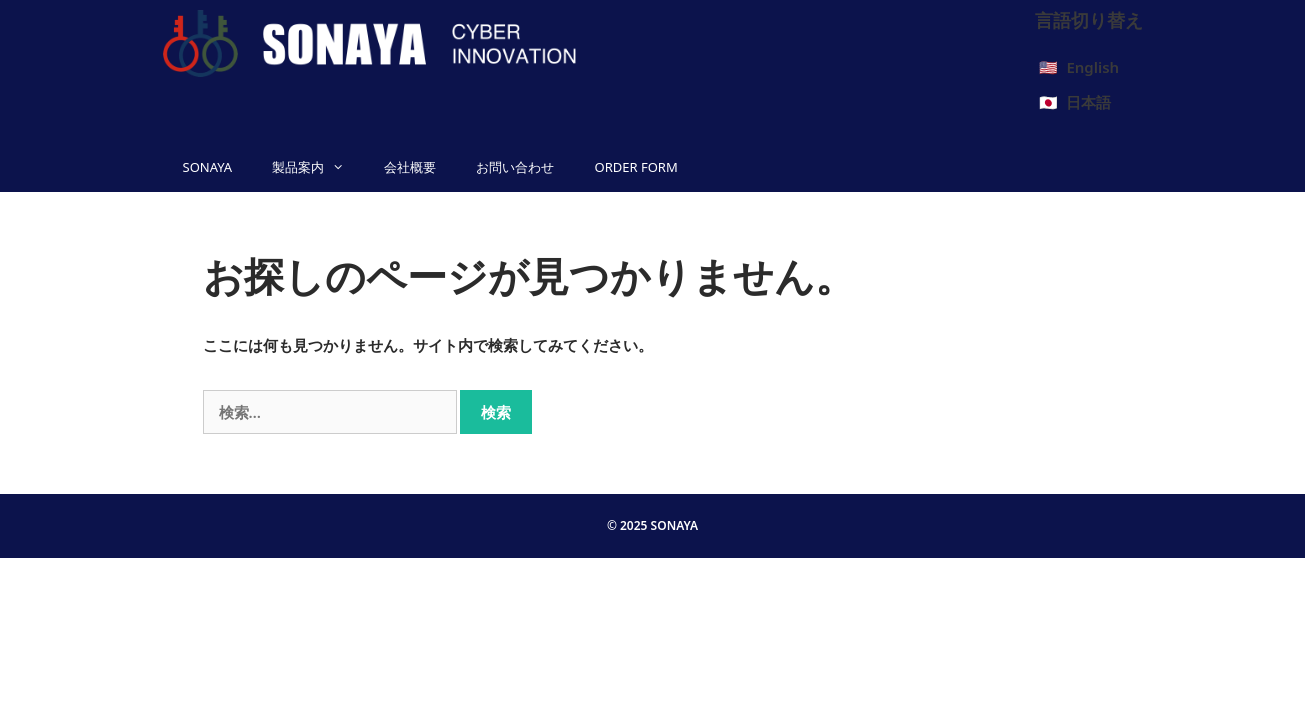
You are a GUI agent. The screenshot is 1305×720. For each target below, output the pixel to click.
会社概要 (410, 167)
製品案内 (318, 167)
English (1092, 67)
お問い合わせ (515, 167)
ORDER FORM (635, 167)
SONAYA (208, 167)
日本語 (1088, 102)
